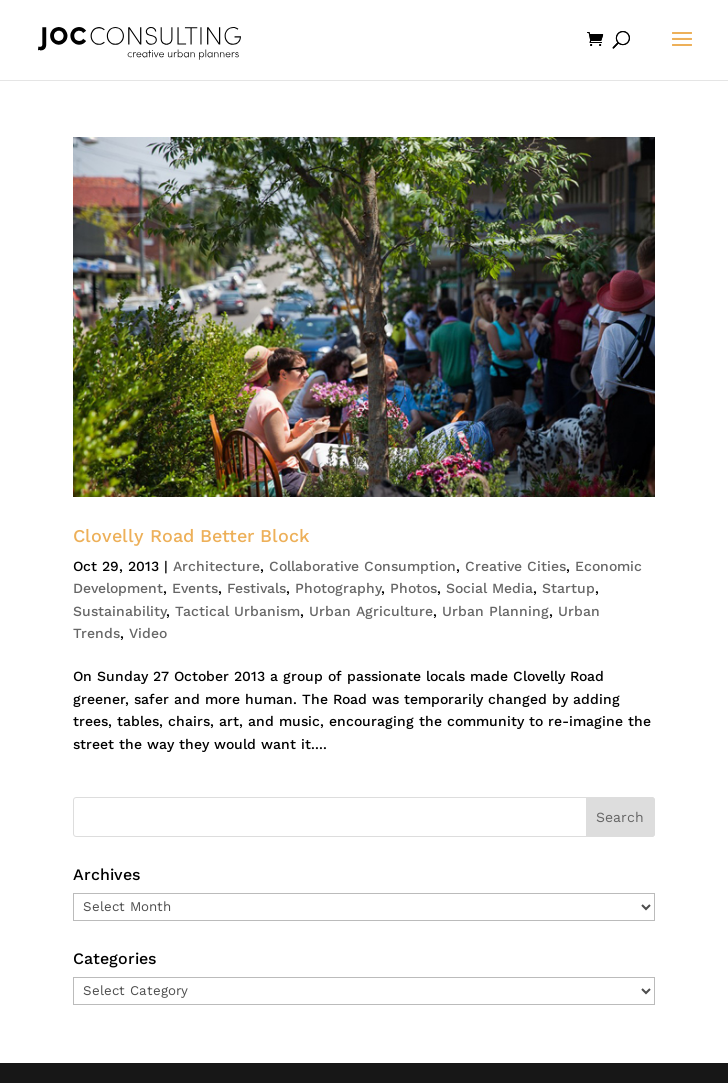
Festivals (256, 588)
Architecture (216, 566)
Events (195, 588)
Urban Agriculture (371, 611)
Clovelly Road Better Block (191, 535)
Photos (413, 588)
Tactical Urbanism (237, 611)
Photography (338, 588)
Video (148, 633)
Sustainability (119, 611)
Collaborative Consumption (362, 566)
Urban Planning (495, 611)
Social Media (489, 588)
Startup (568, 588)
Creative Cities (515, 566)
